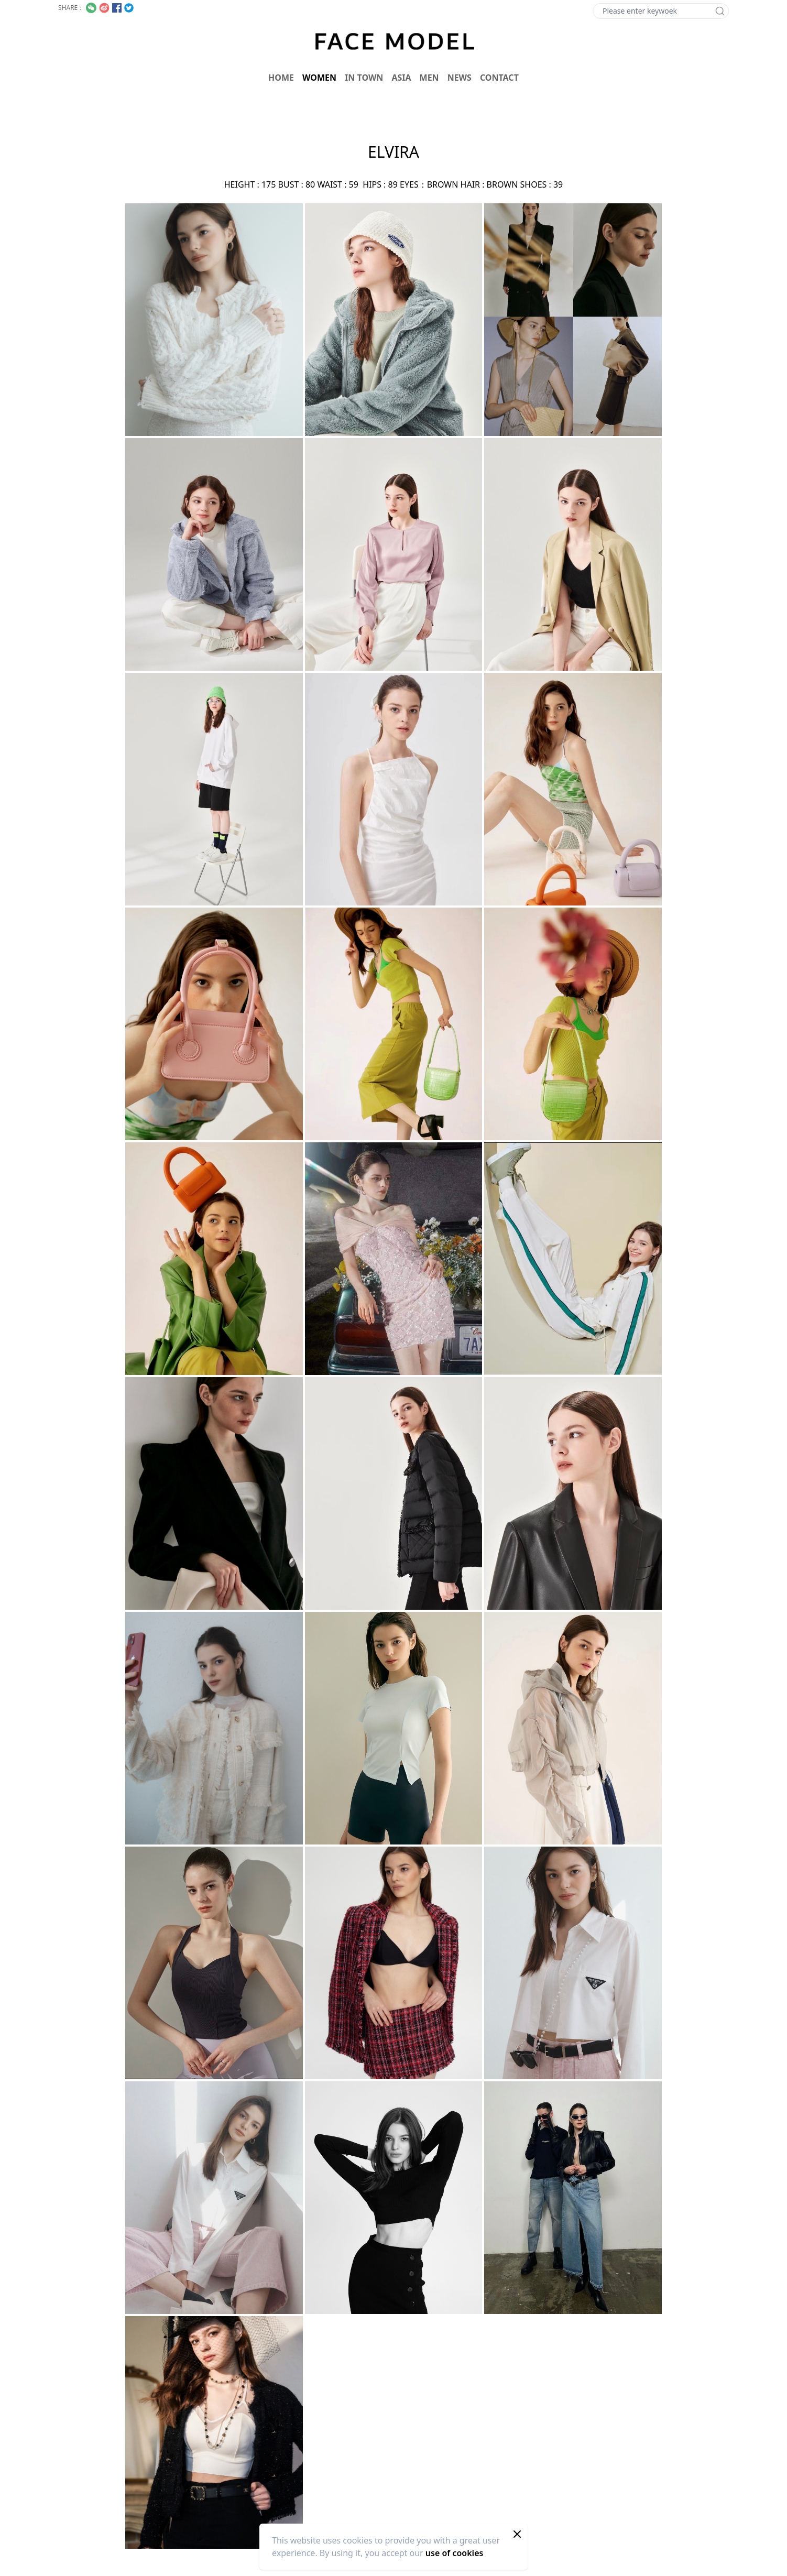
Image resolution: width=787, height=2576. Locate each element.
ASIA (401, 77)
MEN (429, 77)
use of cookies (454, 2553)
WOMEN (319, 77)
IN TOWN (364, 77)
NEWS (459, 77)
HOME (281, 77)
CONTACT (499, 77)
